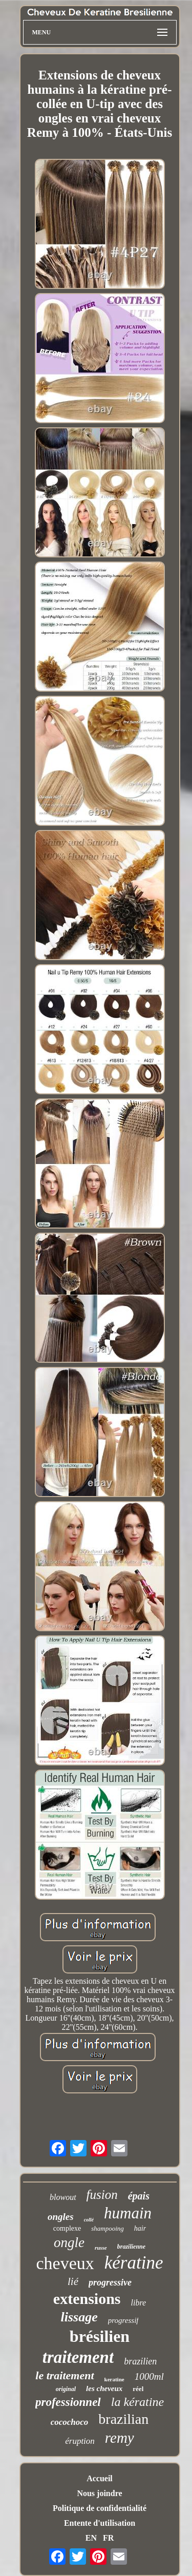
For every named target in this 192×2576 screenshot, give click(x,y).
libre (138, 2302)
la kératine (137, 2401)
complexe (67, 2228)
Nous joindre (99, 2493)
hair (140, 2228)
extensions (87, 2298)
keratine (114, 2379)
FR (108, 2537)
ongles (61, 2216)
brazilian (123, 2419)
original (66, 2389)
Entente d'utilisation (99, 2523)
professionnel (68, 2402)
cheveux (65, 2263)
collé (89, 2219)
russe (101, 2248)
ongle (69, 2242)
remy (119, 2437)
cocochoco (70, 2422)
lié (73, 2281)
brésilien (100, 2336)
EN (91, 2537)
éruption (80, 2441)
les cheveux (104, 2388)
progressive (110, 2282)
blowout (63, 2197)
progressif (123, 2320)
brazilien (140, 2361)
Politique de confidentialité (99, 2508)
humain (128, 2213)
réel (138, 2389)
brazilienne (131, 2246)
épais (139, 2195)
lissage (79, 2317)
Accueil (100, 2478)
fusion (102, 2194)
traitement (78, 2357)
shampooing (107, 2228)
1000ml (149, 2376)
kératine (133, 2263)
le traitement (64, 2375)
